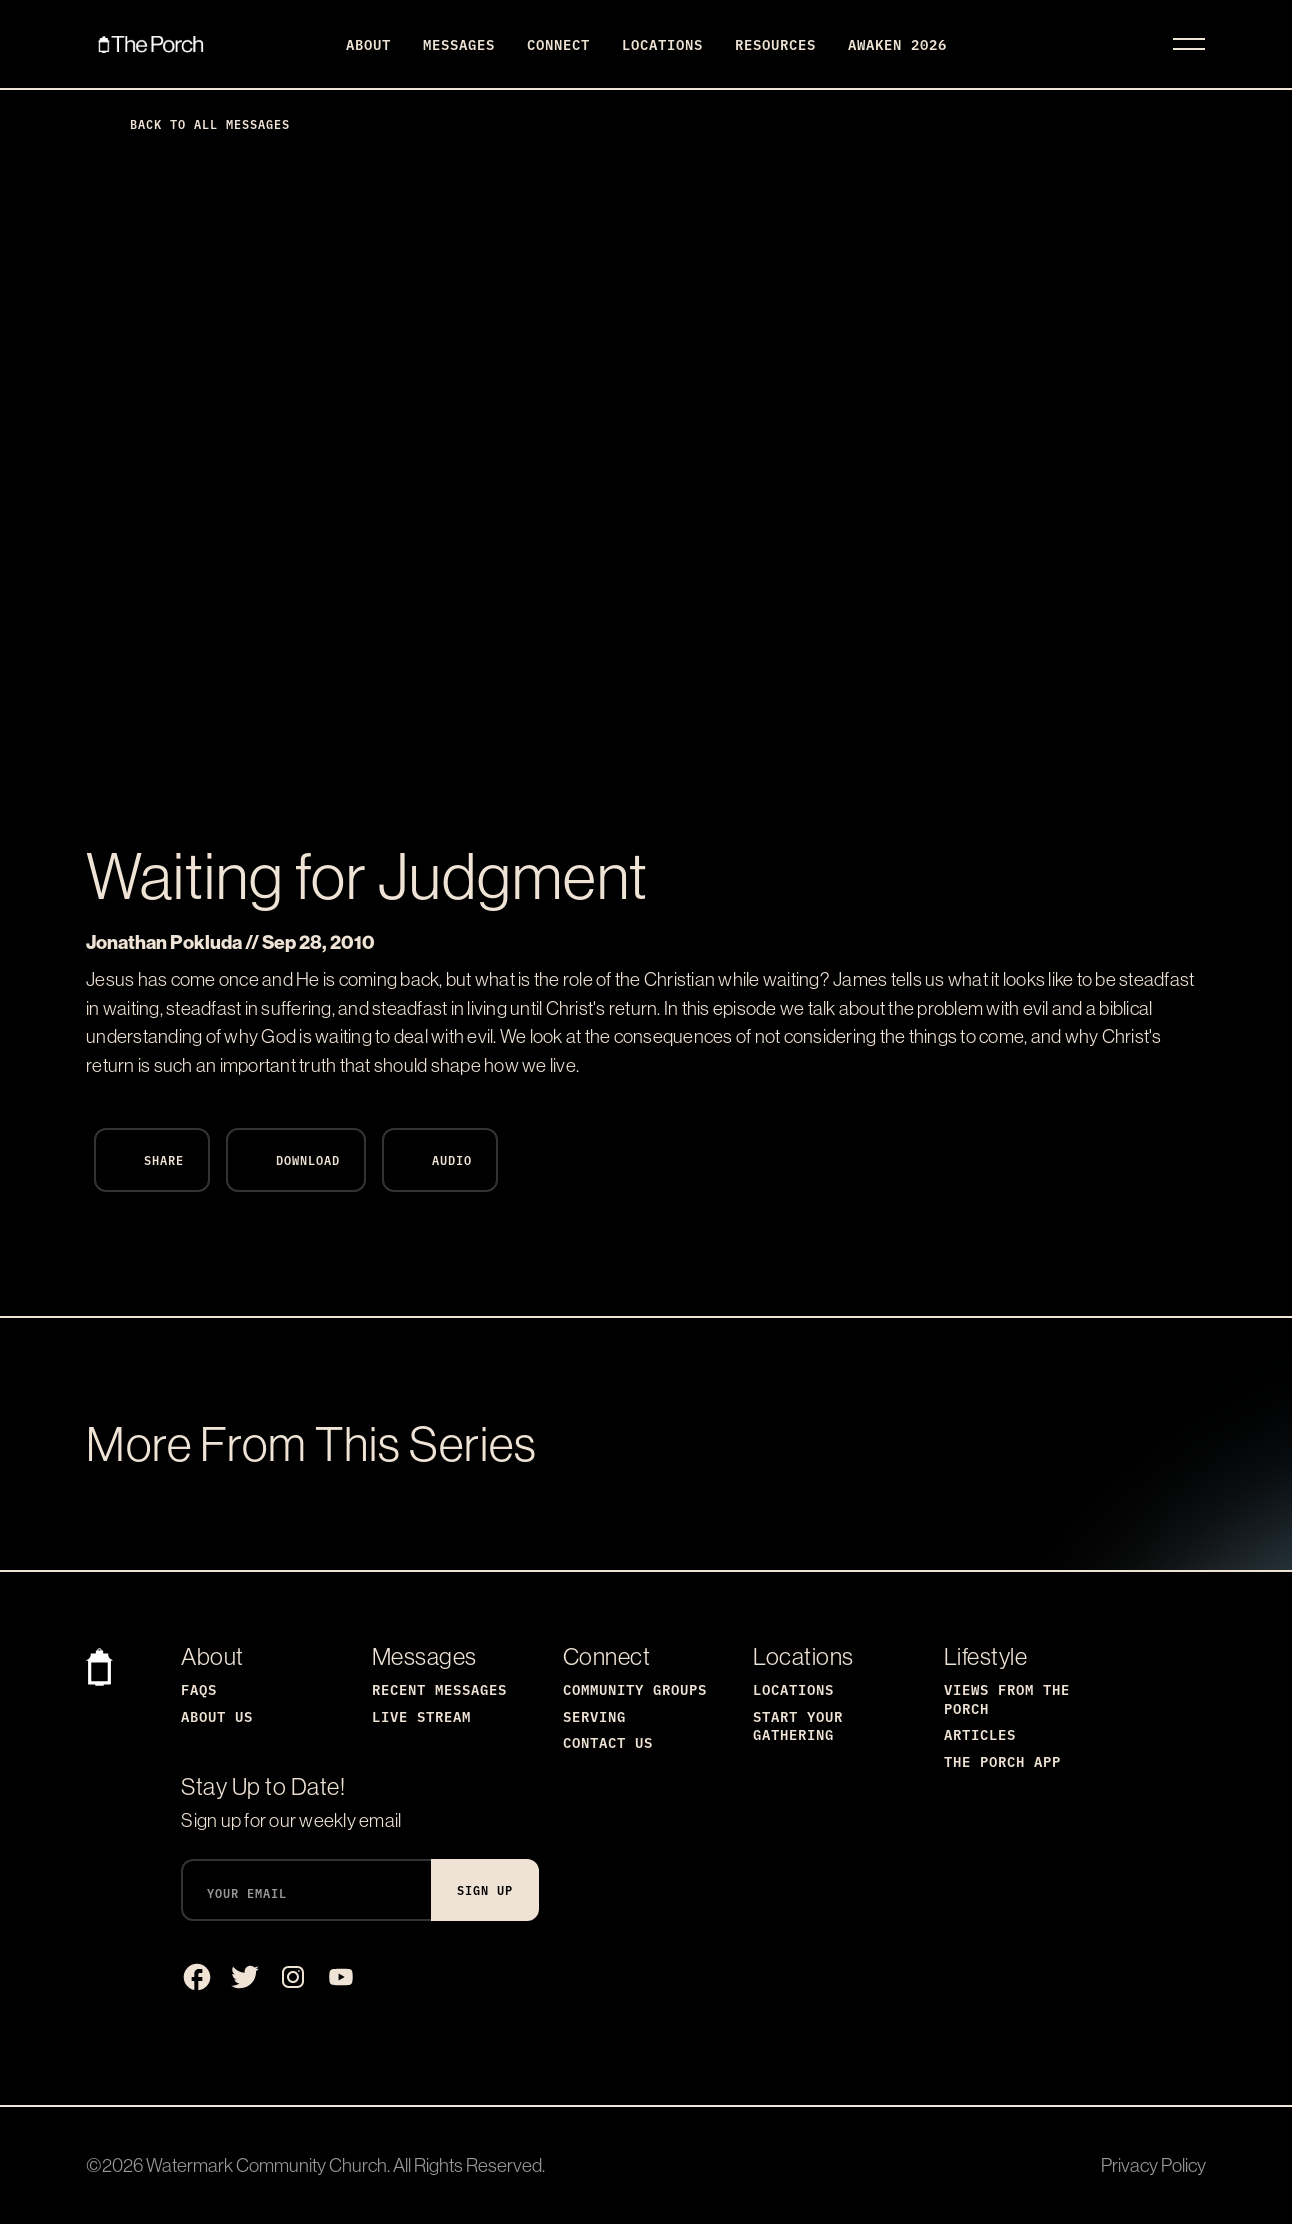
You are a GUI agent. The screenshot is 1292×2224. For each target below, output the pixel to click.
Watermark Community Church (266, 2165)
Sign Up (485, 1889)
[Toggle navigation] (1189, 44)
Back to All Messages (194, 123)
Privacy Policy (1153, 2165)
